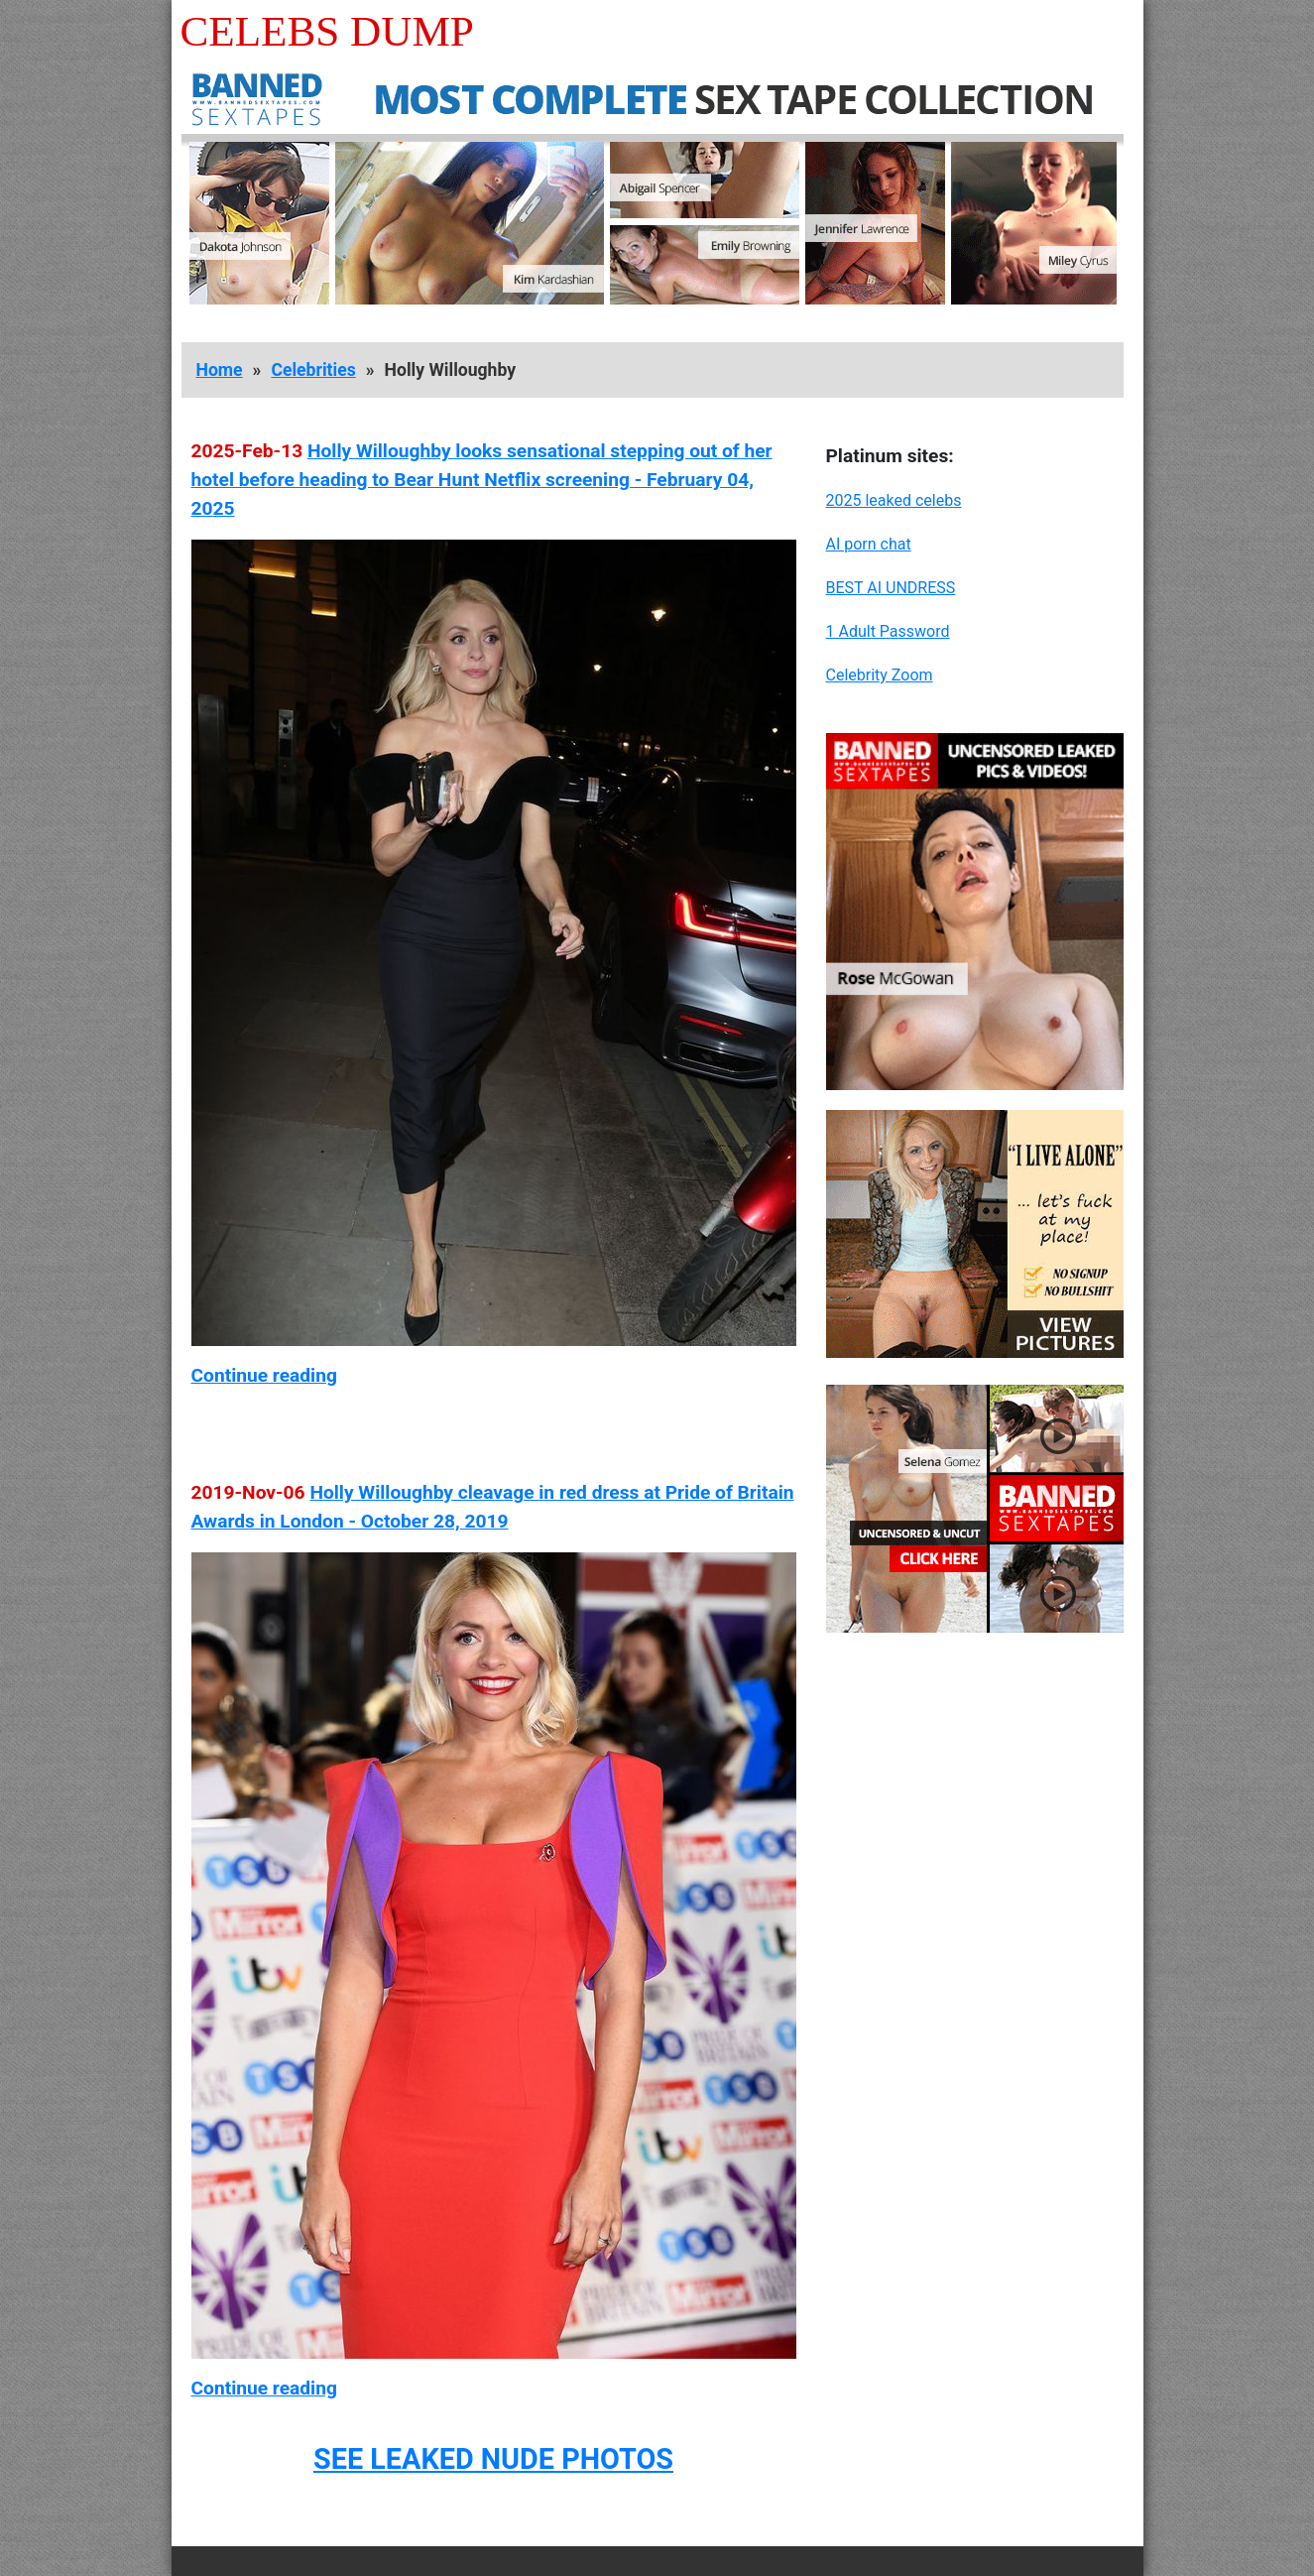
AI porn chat (868, 544)
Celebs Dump (327, 31)
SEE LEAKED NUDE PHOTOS (493, 2459)
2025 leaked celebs (894, 500)
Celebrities (313, 370)
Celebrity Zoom (879, 675)
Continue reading (264, 1375)
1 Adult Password (888, 631)
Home (219, 370)
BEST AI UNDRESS (891, 587)
